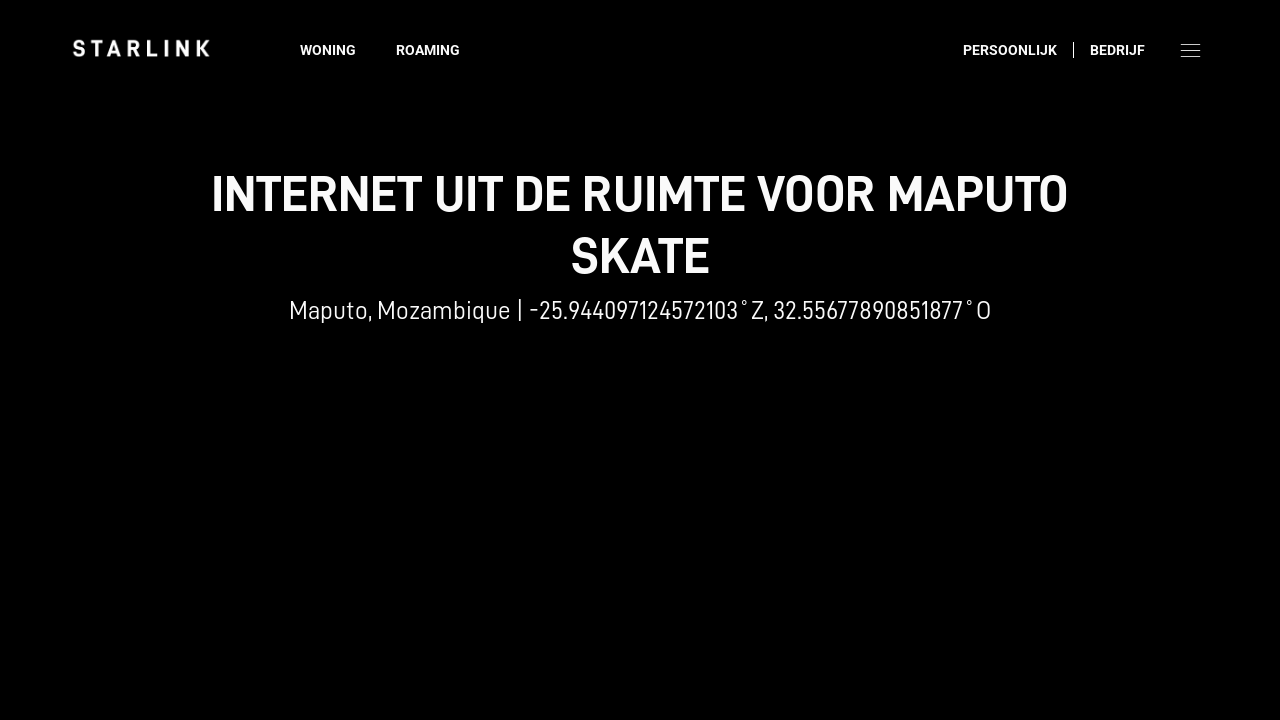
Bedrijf (1117, 50)
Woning (328, 50)
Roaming (428, 50)
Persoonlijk (1010, 50)
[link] (141, 48)
